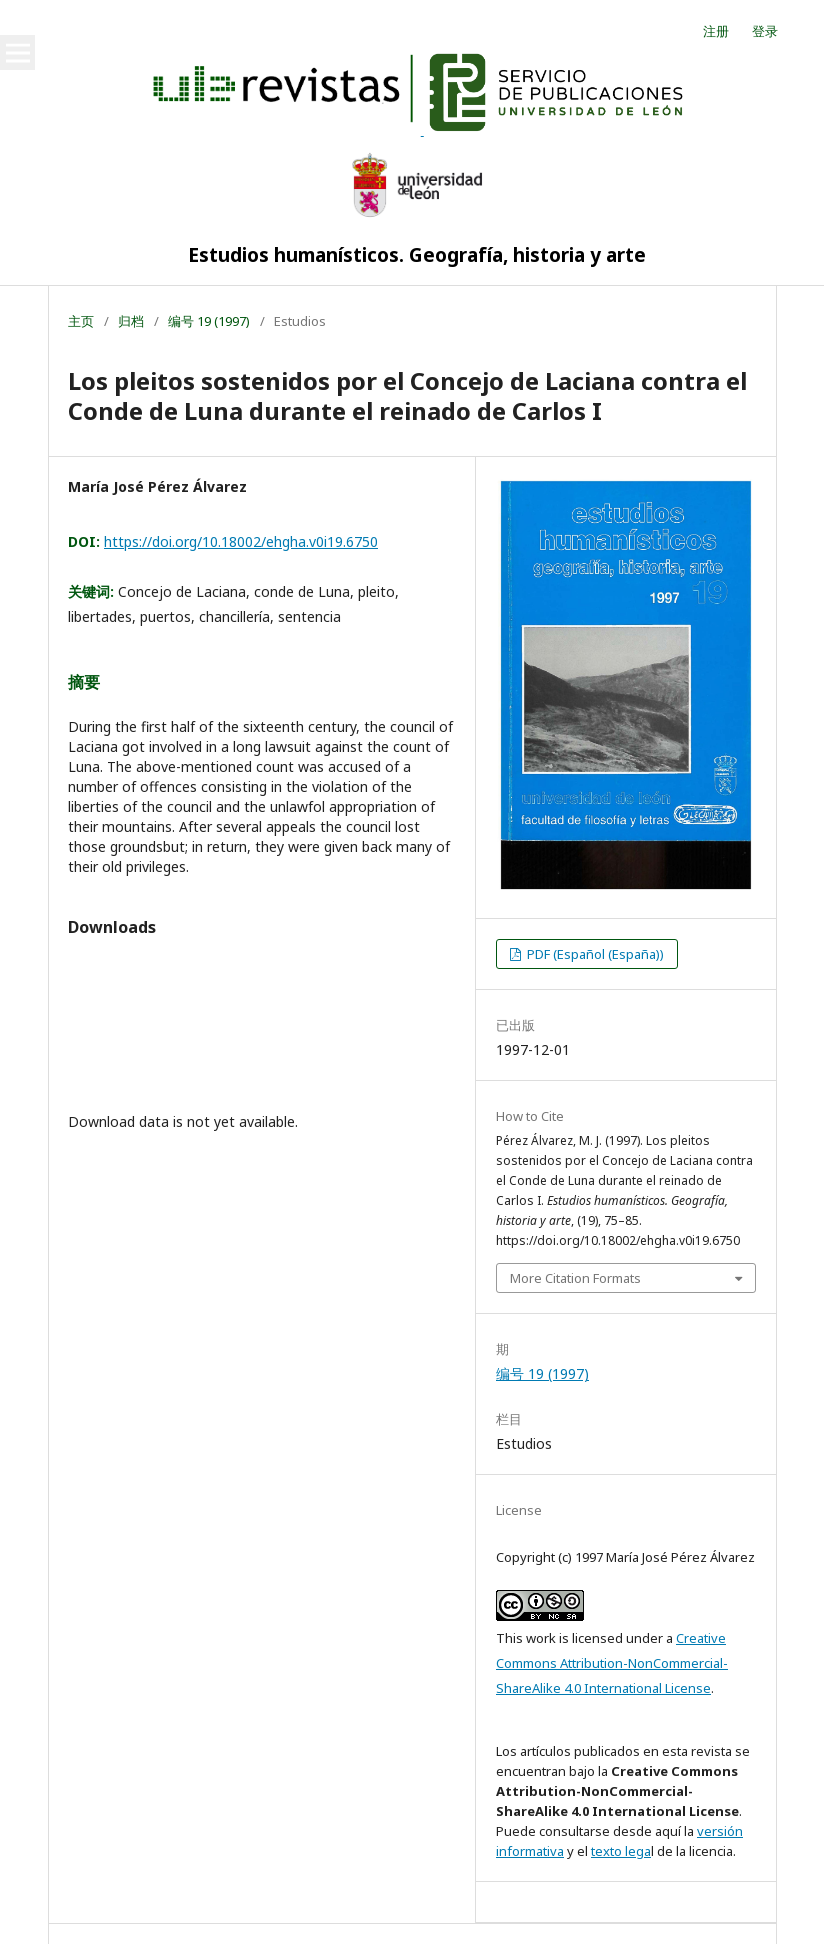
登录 (765, 31)
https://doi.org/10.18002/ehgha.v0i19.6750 (241, 541)
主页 (81, 321)
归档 (131, 321)
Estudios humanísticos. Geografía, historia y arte (417, 255)
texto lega (621, 1851)
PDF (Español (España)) (594, 954)
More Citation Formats (575, 1278)
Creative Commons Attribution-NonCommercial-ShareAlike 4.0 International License (612, 1663)
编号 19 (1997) (209, 321)
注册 (716, 31)
